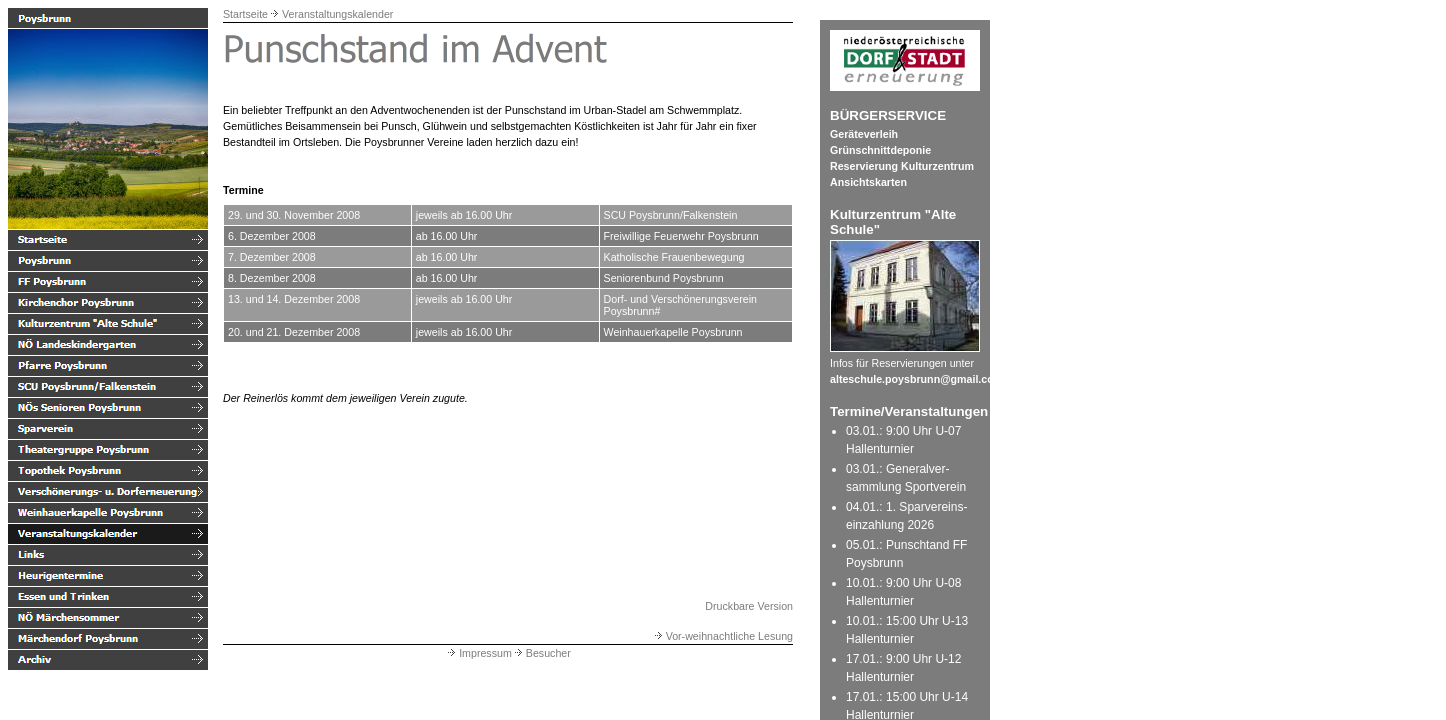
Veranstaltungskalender (337, 14)
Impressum (478, 653)
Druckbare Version (749, 606)
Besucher (541, 653)
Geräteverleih (864, 134)
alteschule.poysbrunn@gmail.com (916, 379)
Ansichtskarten (868, 182)
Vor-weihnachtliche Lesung (722, 636)
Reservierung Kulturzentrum (902, 166)
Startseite (245, 14)
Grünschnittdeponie (880, 150)
